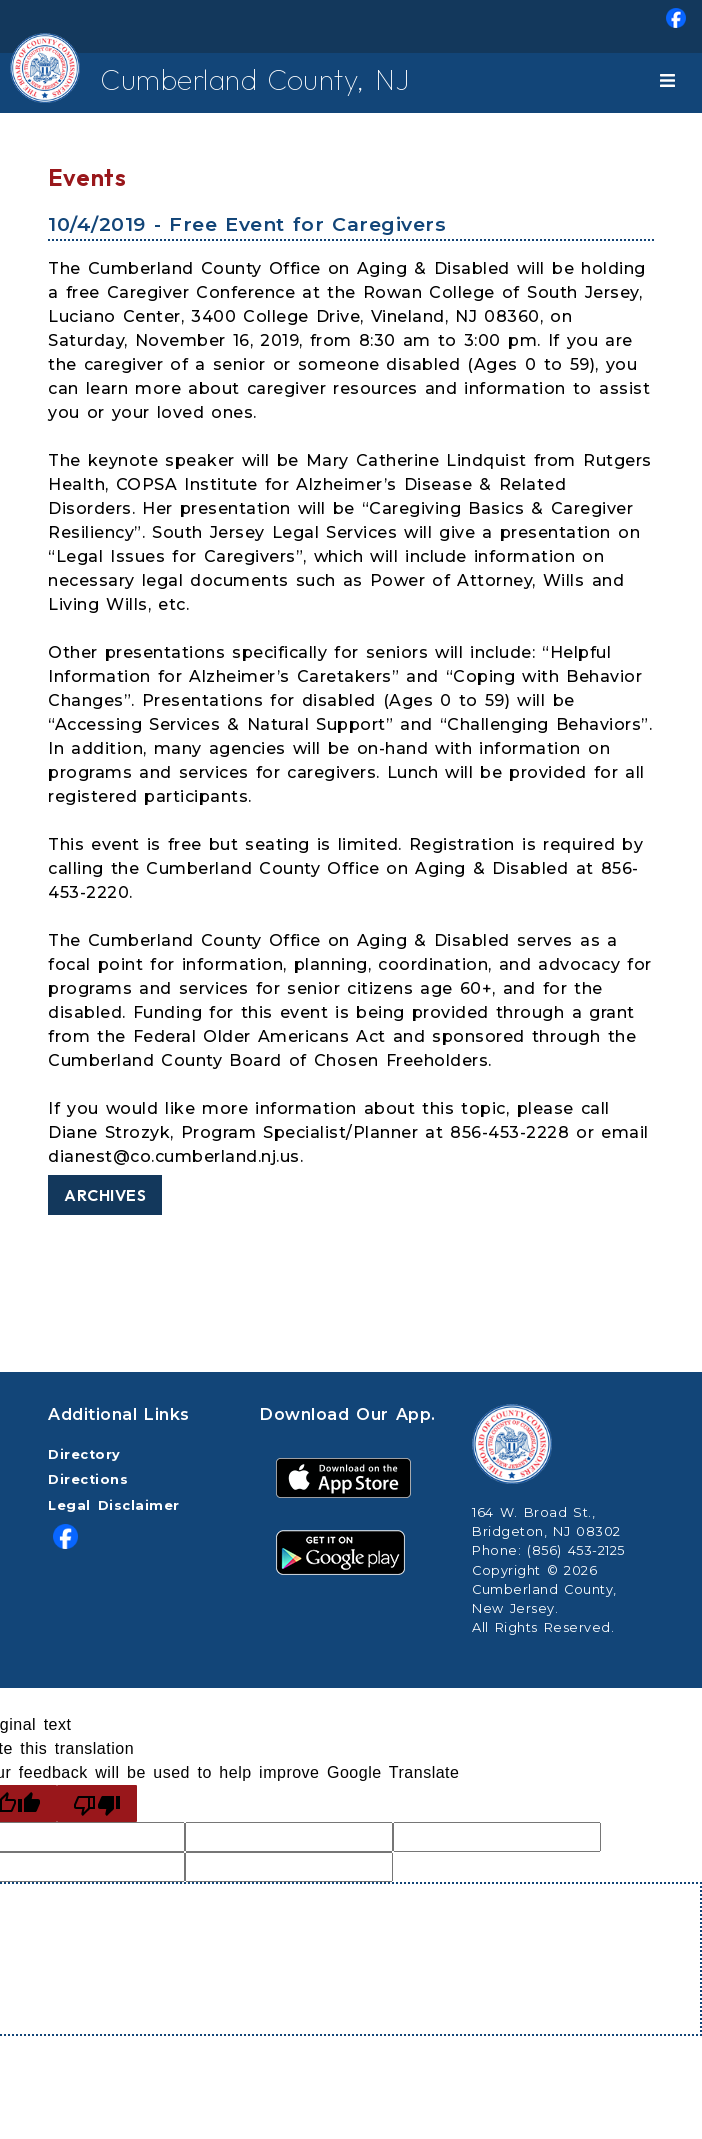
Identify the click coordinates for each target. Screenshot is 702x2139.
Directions (88, 1479)
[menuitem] (351, 26)
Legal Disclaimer (114, 1505)
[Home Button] (28, 83)
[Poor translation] (97, 1803)
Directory (84, 1454)
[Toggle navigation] (671, 83)
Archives (105, 1195)
